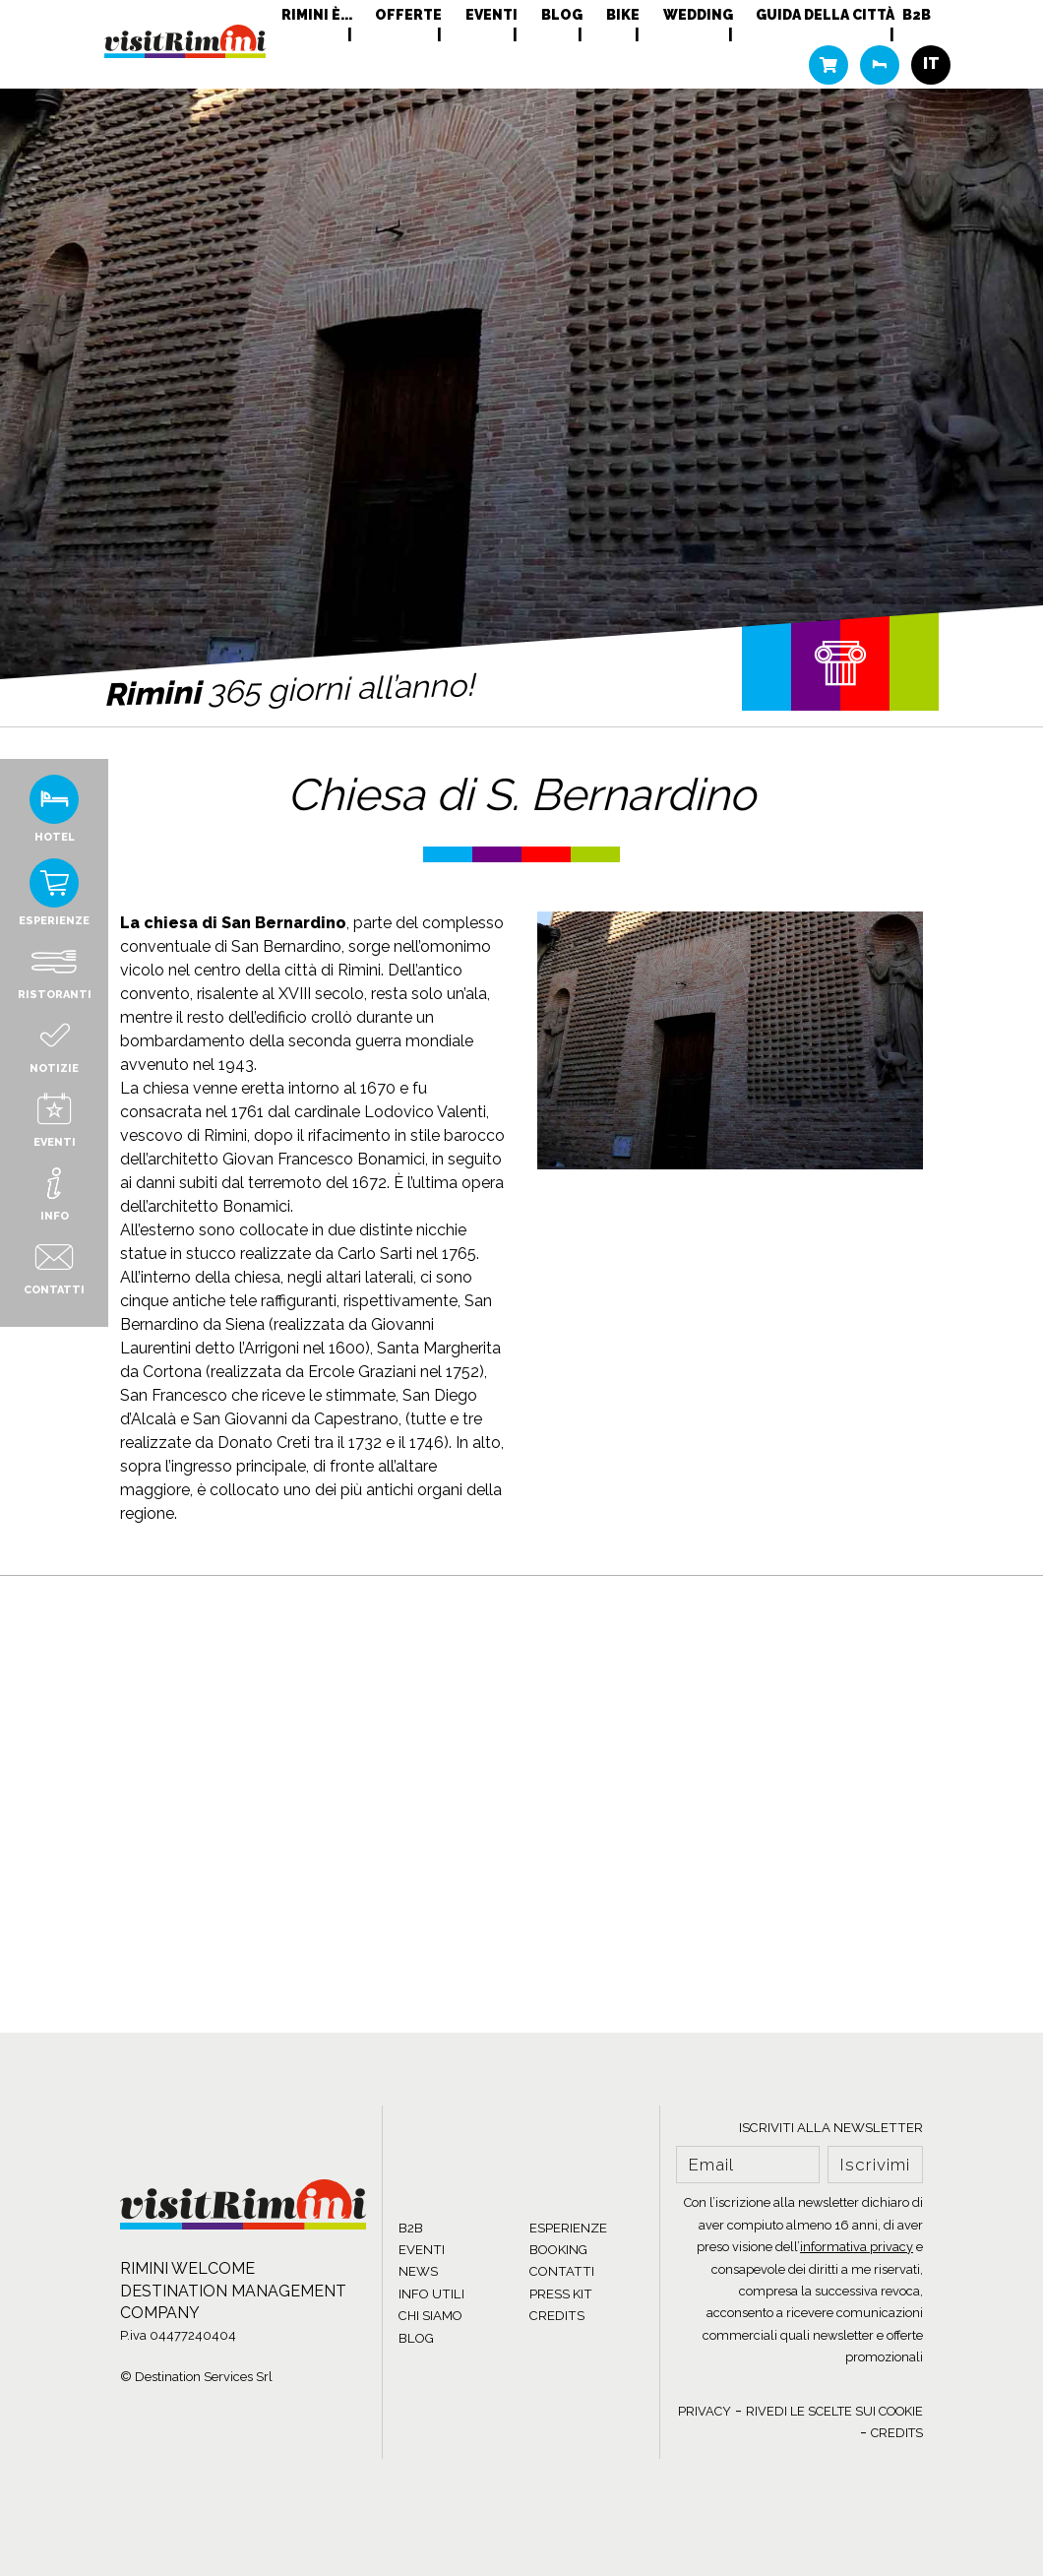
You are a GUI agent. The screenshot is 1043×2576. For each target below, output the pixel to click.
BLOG (416, 2338)
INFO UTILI (431, 2294)
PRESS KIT (560, 2294)
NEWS (418, 2271)
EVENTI (422, 2249)
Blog (562, 15)
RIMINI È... (316, 15)
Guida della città (825, 15)
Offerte (408, 15)
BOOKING (558, 2249)
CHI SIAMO (430, 2315)
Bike (623, 15)
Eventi (491, 15)
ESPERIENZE (568, 2228)
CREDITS (556, 2315)
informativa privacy (856, 2246)
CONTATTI (561, 2271)
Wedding (698, 15)
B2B (916, 15)
